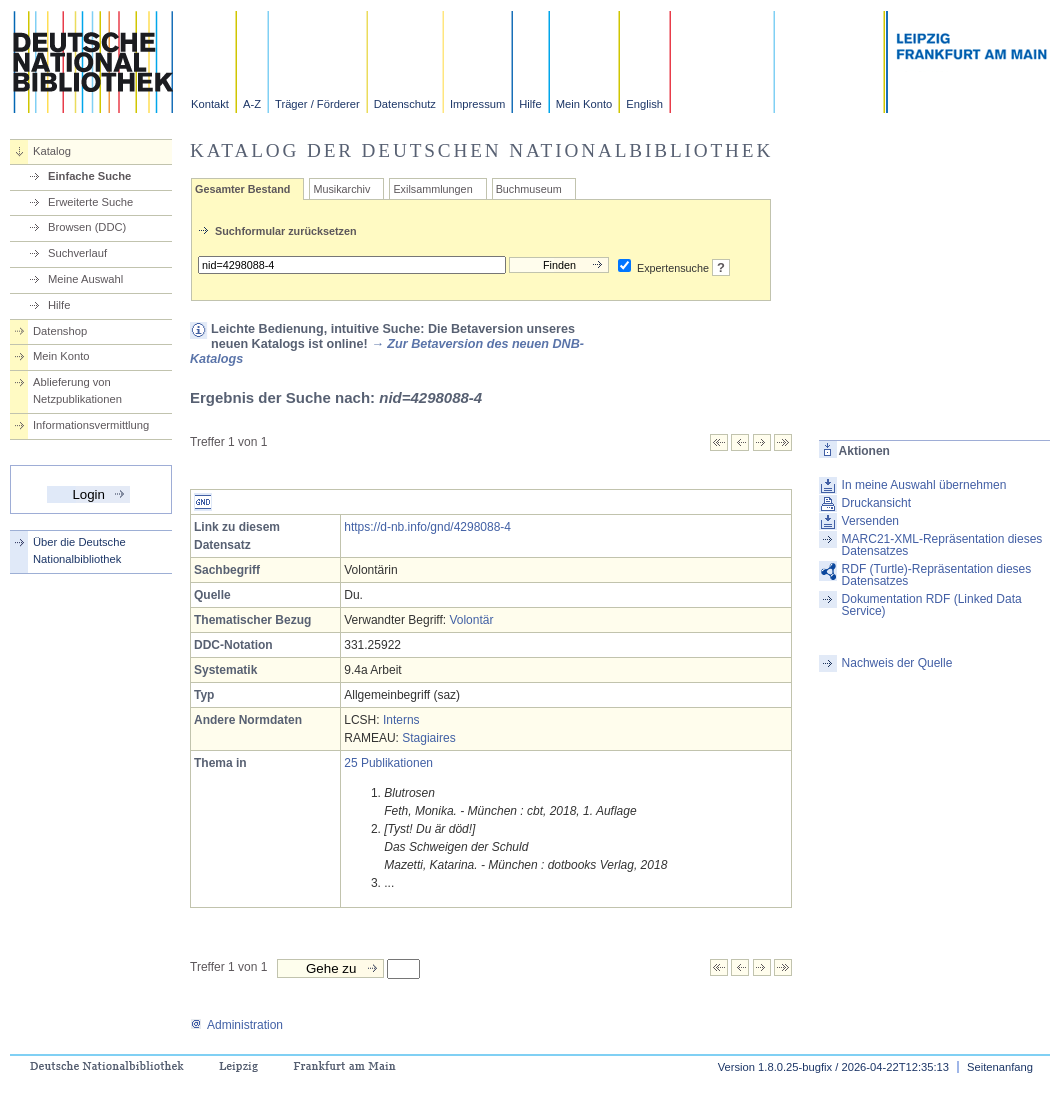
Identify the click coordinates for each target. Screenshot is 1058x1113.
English (644, 104)
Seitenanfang (1000, 1067)
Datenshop (60, 331)
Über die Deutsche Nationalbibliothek (79, 550)
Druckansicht (876, 503)
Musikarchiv (341, 189)
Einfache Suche (89, 176)
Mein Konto (584, 104)
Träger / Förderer (317, 104)
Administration (236, 1025)
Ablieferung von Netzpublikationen (77, 390)
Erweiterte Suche (90, 202)
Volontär (471, 620)
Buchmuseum (529, 189)
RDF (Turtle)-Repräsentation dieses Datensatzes (937, 575)
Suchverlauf (77, 253)
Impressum (477, 104)
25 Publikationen (388, 763)
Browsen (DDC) (87, 227)
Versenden (870, 521)
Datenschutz (405, 104)
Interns (401, 720)
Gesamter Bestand (242, 189)
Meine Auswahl (85, 279)
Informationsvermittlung (91, 425)
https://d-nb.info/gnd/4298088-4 (427, 527)
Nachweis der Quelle (897, 663)
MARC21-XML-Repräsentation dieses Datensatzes (942, 545)
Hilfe (530, 104)
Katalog (52, 151)
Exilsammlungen (432, 189)
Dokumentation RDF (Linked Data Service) (932, 605)
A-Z (252, 104)
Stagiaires (428, 738)
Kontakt (210, 104)
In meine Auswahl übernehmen (924, 485)
